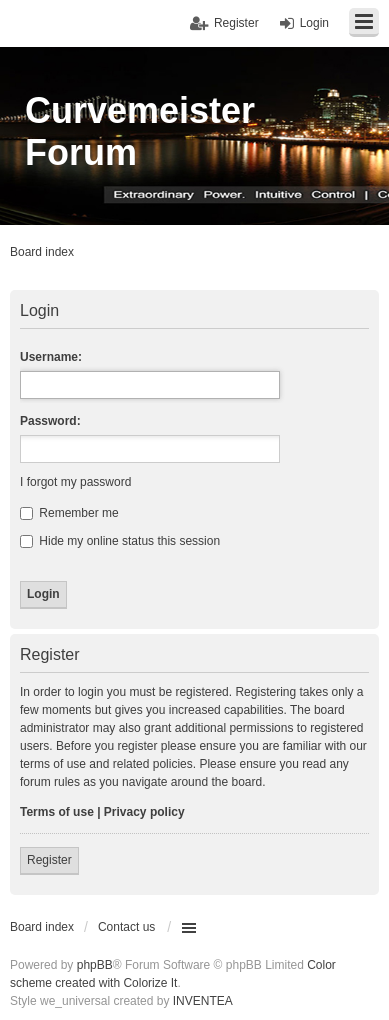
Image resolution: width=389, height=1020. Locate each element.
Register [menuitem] (236, 23)
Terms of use (57, 812)
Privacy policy (144, 812)
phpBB (95, 965)
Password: (50, 421)
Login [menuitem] (314, 23)
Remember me (69, 513)
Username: (51, 357)
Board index (42, 927)
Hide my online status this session (120, 541)
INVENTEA (203, 1001)
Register (49, 860)
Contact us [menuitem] (126, 927)
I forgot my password (75, 482)
